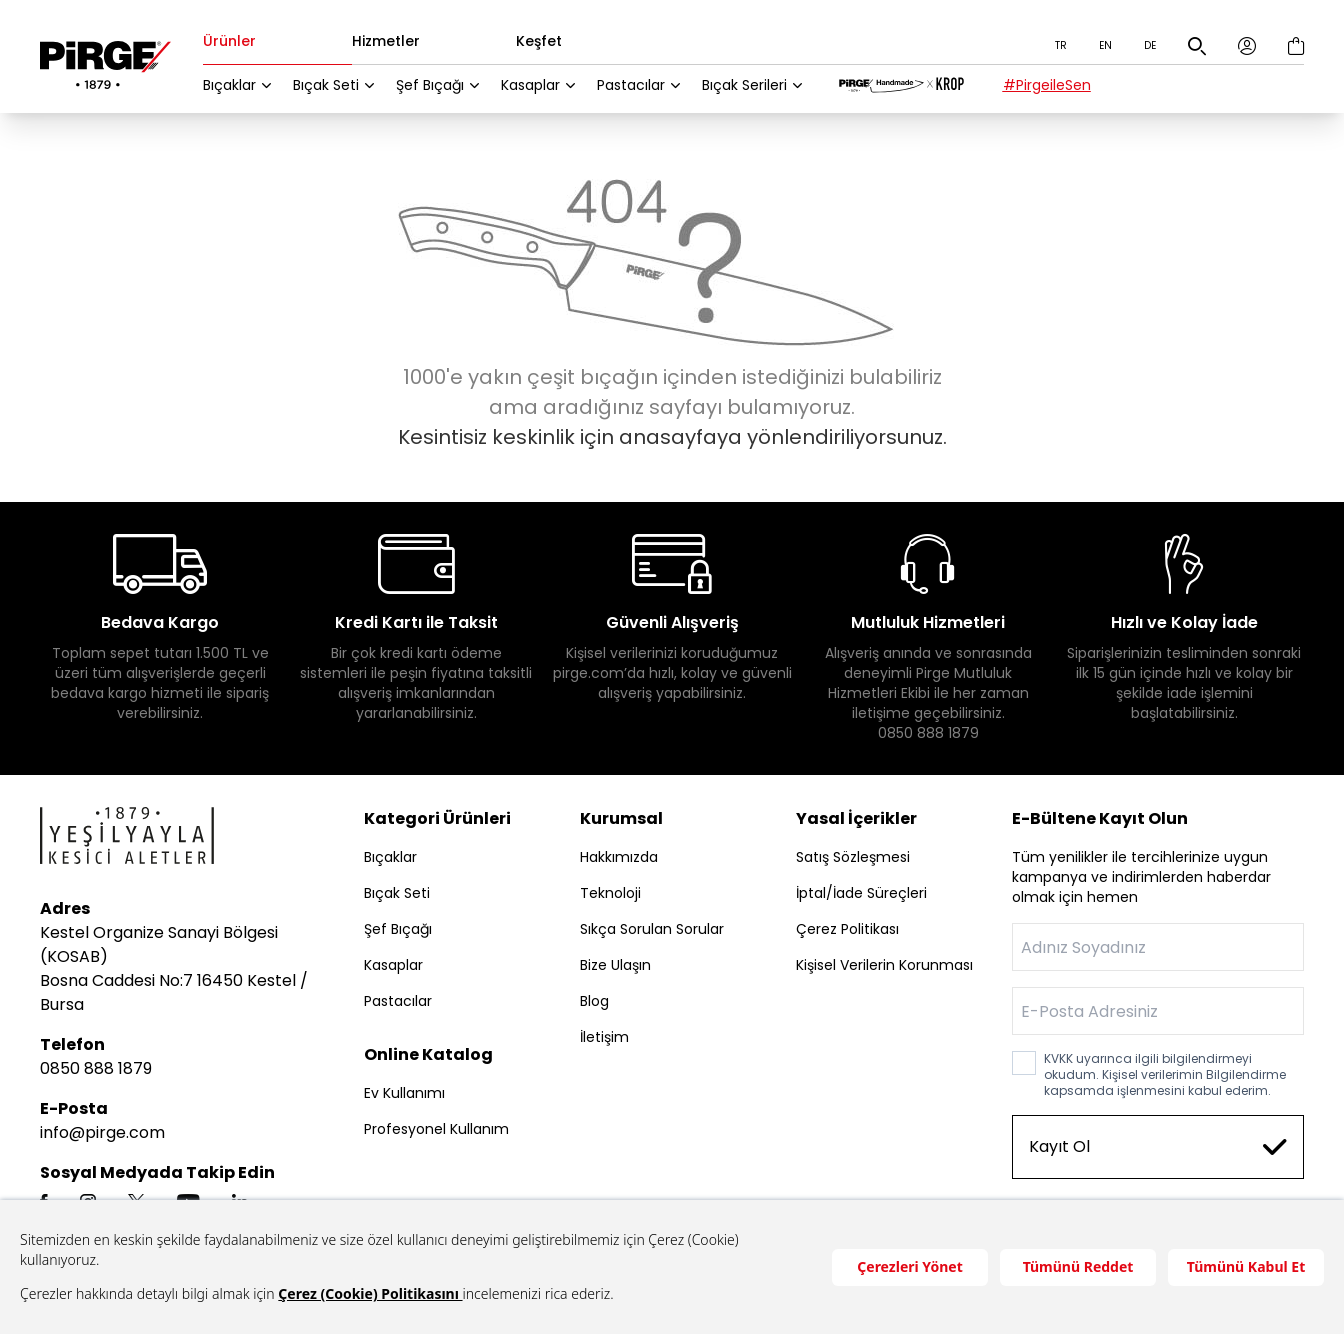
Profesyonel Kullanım (436, 1129)
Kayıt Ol (1158, 1146)
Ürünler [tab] (229, 42)
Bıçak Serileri (744, 85)
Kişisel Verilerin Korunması (884, 965)
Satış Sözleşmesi (853, 857)
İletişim (604, 1037)
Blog (594, 1001)
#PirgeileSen (1047, 85)
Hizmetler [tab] (386, 42)
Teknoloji (610, 893)
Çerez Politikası (847, 929)
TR (1061, 45)
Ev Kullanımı (404, 1093)
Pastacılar (631, 85)
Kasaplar (530, 85)
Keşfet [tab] (539, 42)
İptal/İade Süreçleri (861, 893)
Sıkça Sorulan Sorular (652, 929)
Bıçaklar (229, 85)
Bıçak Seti (326, 85)
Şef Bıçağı (430, 85)
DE (1150, 45)
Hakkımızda (619, 857)
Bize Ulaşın (615, 965)
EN (1105, 45)
